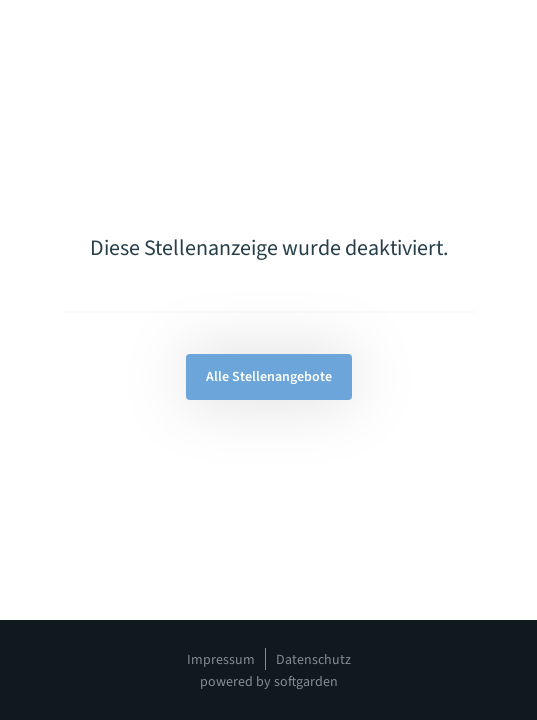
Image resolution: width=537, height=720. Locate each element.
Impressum (221, 660)
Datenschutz (313, 660)
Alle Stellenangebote (269, 377)
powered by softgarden (269, 682)
